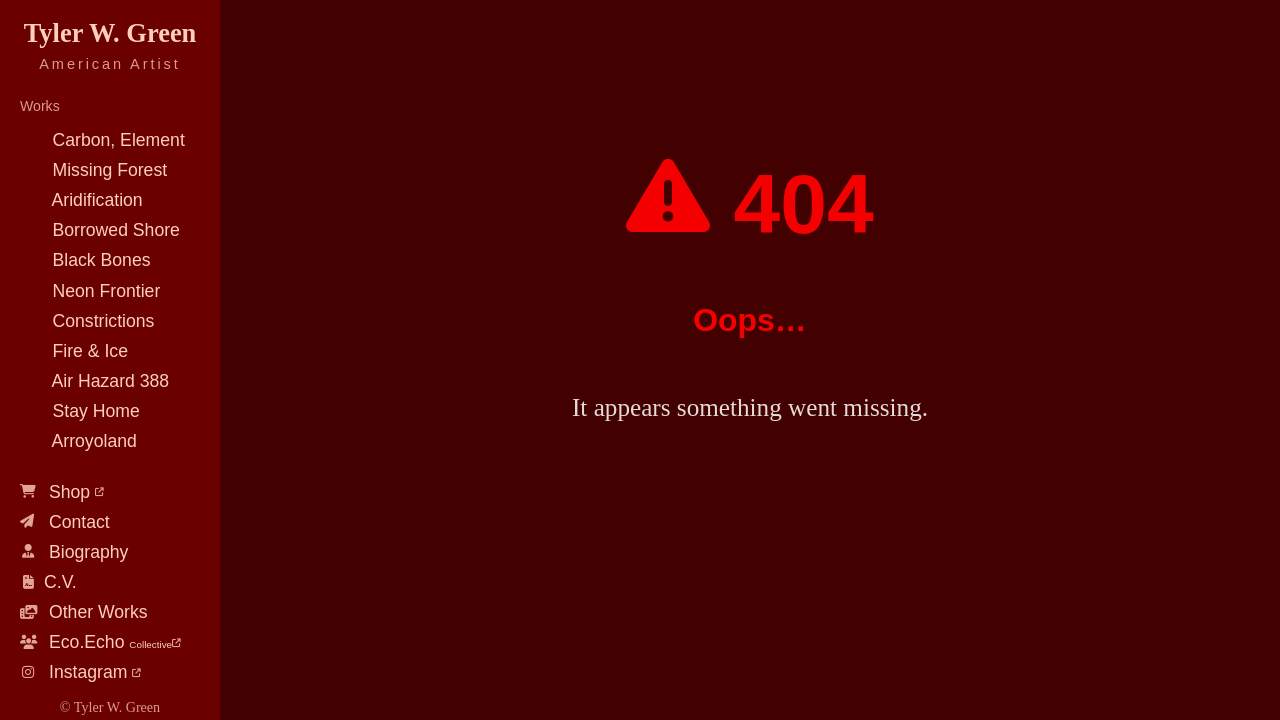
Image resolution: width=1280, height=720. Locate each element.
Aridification (81, 200)
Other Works (84, 612)
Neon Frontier (90, 291)
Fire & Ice (74, 351)
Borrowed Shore (100, 230)
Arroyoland (78, 441)
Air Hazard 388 (94, 381)
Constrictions (87, 321)
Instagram (80, 672)
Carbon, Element (102, 140)
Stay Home (80, 411)
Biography (74, 552)
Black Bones (85, 260)
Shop (62, 492)
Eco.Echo (100, 642)
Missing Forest (93, 170)
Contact (65, 522)
